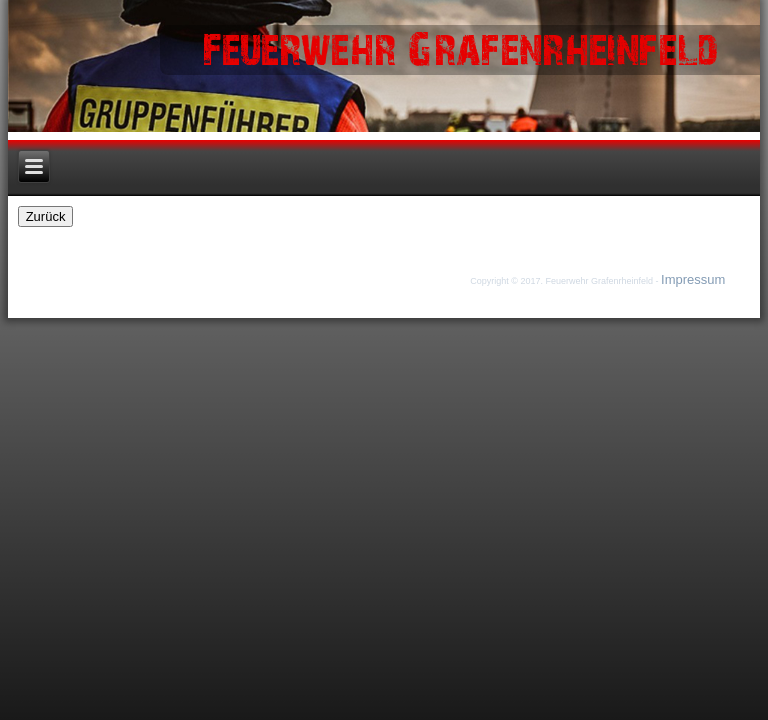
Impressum (693, 279)
